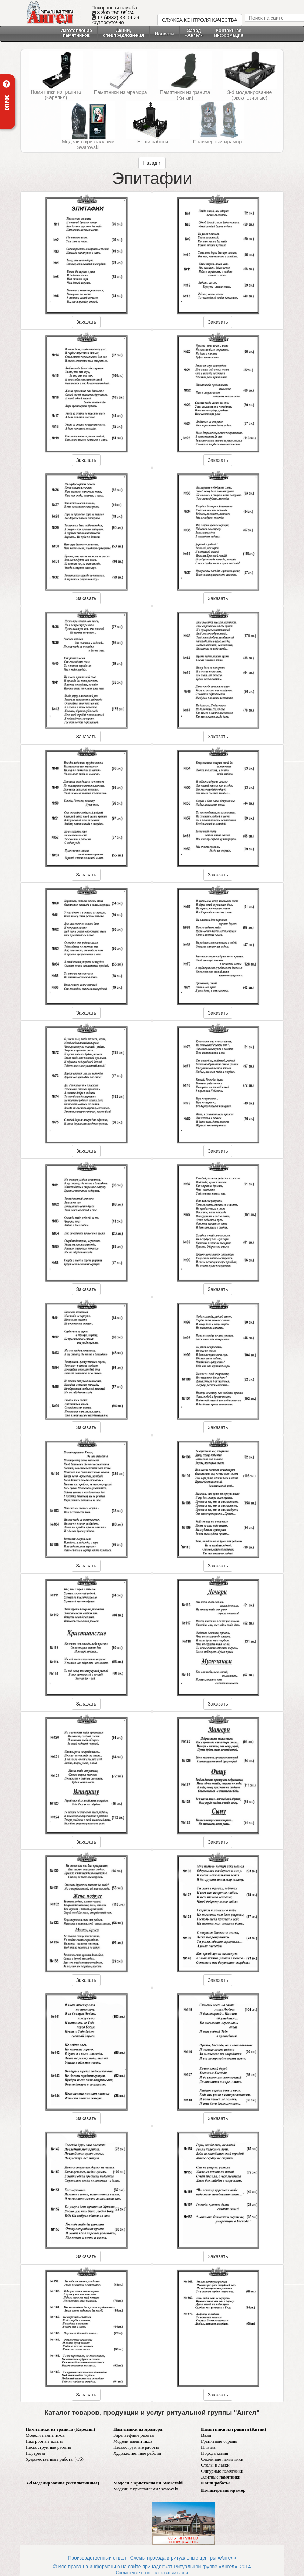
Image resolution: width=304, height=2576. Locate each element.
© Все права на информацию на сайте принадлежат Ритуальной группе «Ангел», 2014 (152, 2566)
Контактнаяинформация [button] (228, 33)
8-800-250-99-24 (115, 12)
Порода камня (214, 2453)
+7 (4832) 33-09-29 (118, 17)
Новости (164, 33)
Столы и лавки (215, 2465)
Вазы (206, 2435)
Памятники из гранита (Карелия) (56, 94)
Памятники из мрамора (120, 92)
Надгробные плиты (44, 2441)
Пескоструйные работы (48, 2447)
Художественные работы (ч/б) (55, 2459)
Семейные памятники (222, 2459)
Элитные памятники (220, 2477)
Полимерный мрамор (217, 141)
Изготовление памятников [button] (76, 33)
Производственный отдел (97, 2558)
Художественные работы (137, 2453)
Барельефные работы (133, 2435)
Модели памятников (45, 2435)
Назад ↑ (152, 163)
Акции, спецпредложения (123, 33)
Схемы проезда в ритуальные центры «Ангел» (183, 2558)
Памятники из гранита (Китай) (185, 95)
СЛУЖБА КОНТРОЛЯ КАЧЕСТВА (199, 20)
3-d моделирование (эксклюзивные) (249, 95)
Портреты (35, 2453)
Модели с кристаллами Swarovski (88, 144)
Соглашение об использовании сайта (152, 2572)
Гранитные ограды (219, 2441)
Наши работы (152, 141)
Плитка (208, 2447)
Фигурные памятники (222, 2471)
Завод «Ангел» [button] (194, 33)
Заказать (86, 322)
